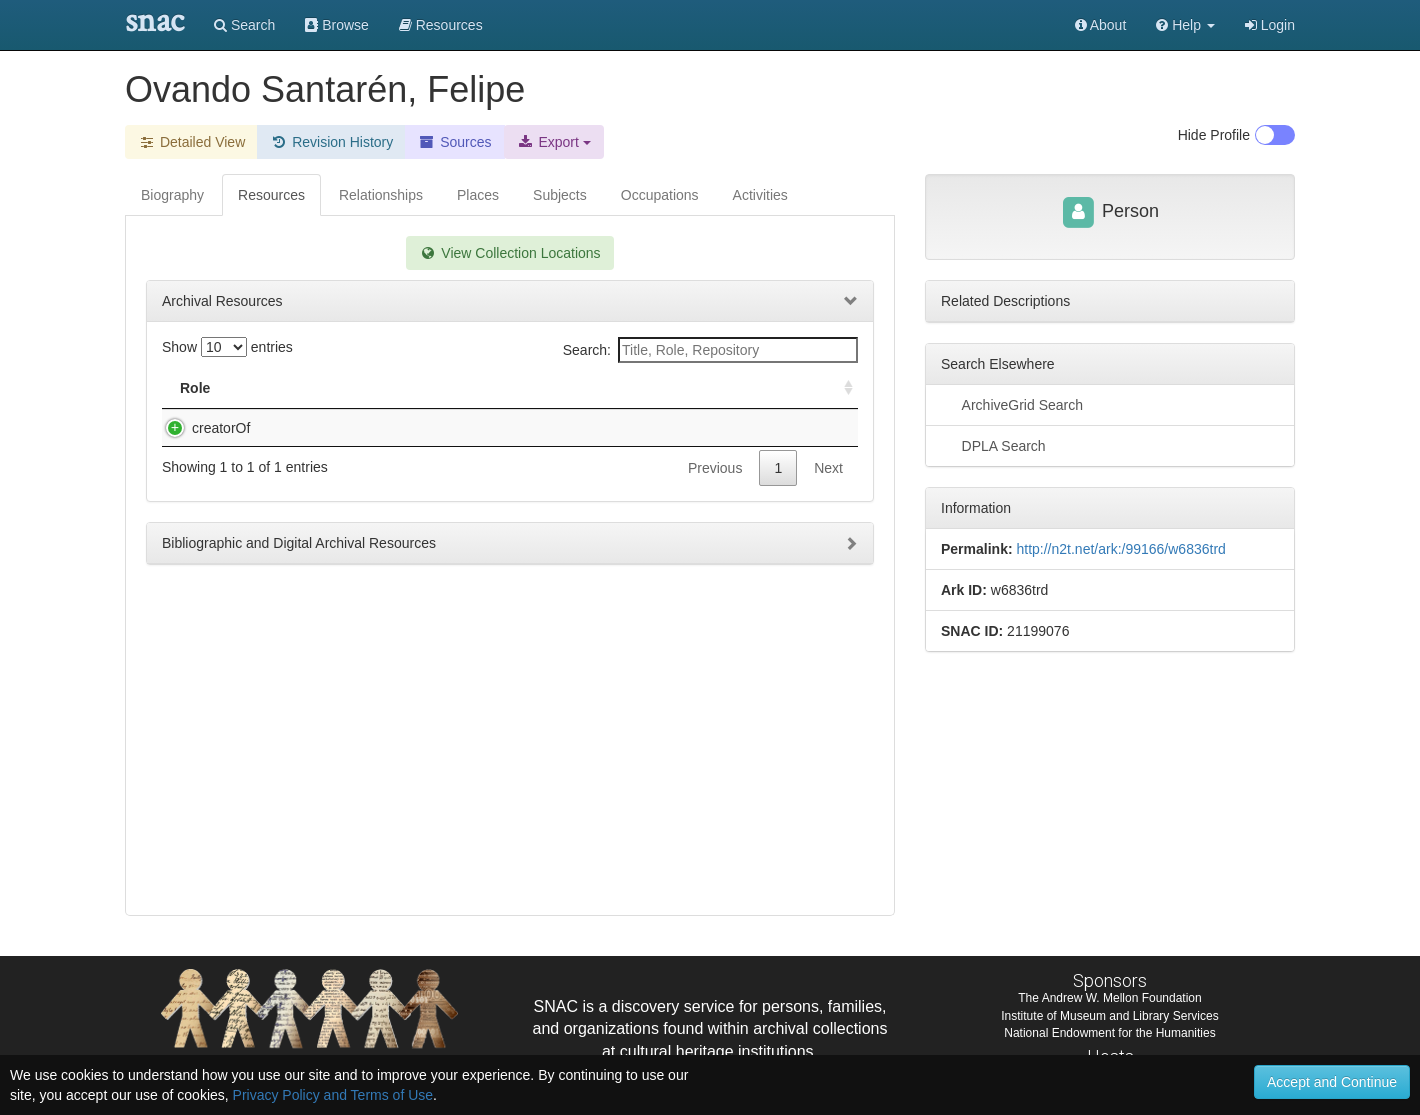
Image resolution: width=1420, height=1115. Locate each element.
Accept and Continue (1332, 1082)
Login (1270, 25)
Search (244, 25)
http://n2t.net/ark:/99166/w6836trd (1120, 549)
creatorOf (201, 428)
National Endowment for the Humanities (1109, 1033)
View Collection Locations (509, 253)
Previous (715, 488)
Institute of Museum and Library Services (1109, 1016)
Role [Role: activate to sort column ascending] (195, 388)
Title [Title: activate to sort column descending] (272, 388)
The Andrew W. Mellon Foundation (1109, 998)
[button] (1185, 25)
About (1101, 25)
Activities (760, 195)
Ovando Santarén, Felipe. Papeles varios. (379, 428)
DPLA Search (993, 445)
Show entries (227, 347)
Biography (172, 195)
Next (828, 488)
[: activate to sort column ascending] (840, 388)
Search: (710, 350)
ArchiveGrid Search (1012, 404)
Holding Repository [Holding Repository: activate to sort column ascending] (683, 388)
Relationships (381, 195)
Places (478, 195)
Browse (337, 25)
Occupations (660, 195)
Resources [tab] (271, 195)
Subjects (560, 195)
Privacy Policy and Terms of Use (333, 1095)
